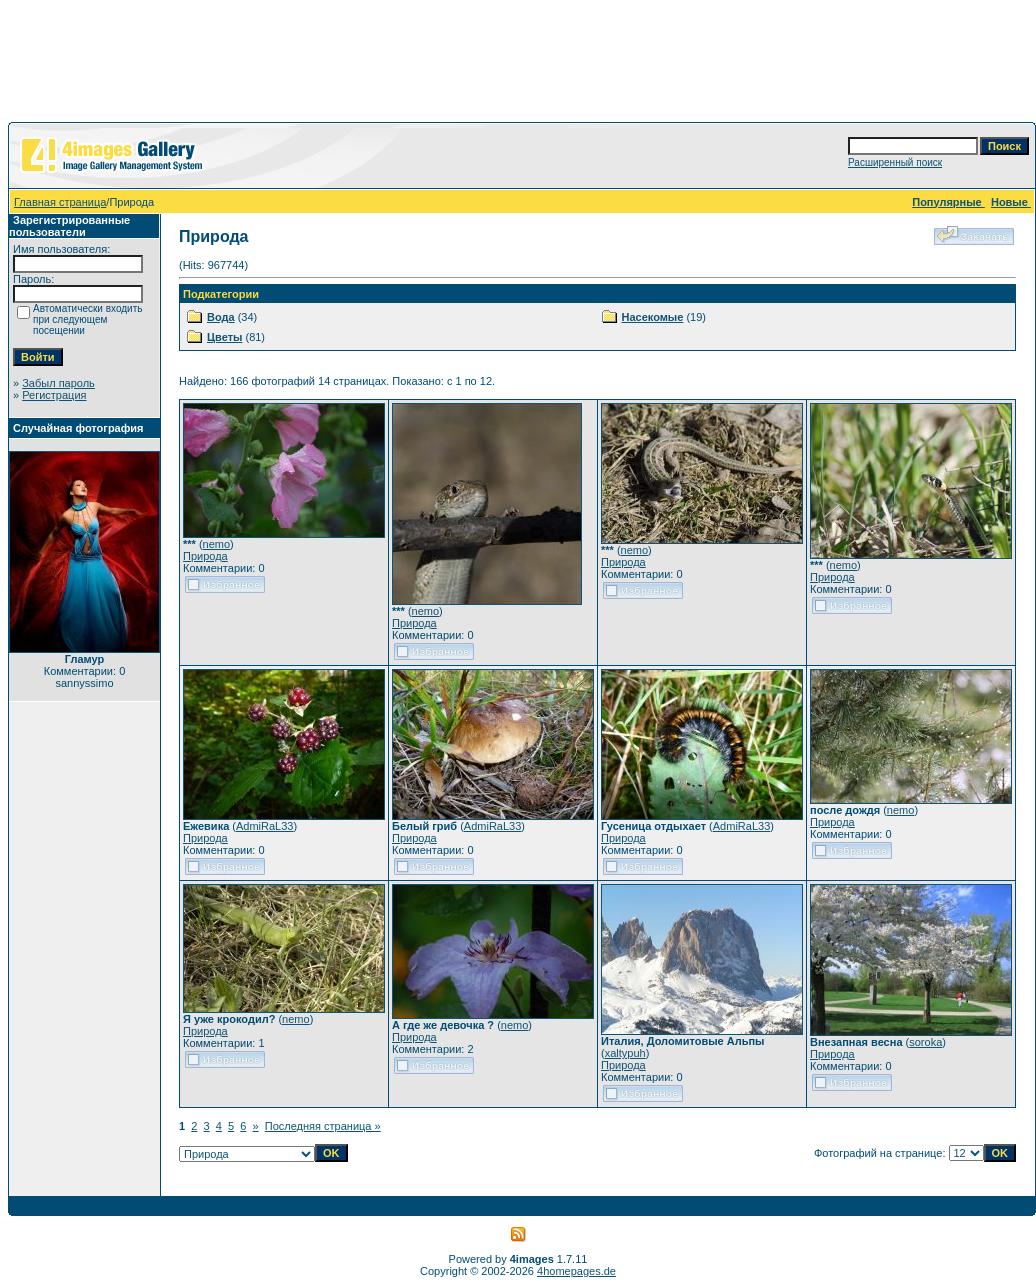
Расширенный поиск (895, 162)
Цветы (224, 337)
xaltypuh (625, 1053)
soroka (925, 1042)
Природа (205, 556)
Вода (221, 317)
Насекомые (653, 317)
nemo (217, 544)
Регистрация (54, 395)
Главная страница (60, 202)
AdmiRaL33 (264, 826)
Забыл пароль (58, 383)
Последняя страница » (323, 1126)
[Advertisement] (518, 65)
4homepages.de (576, 1271)
